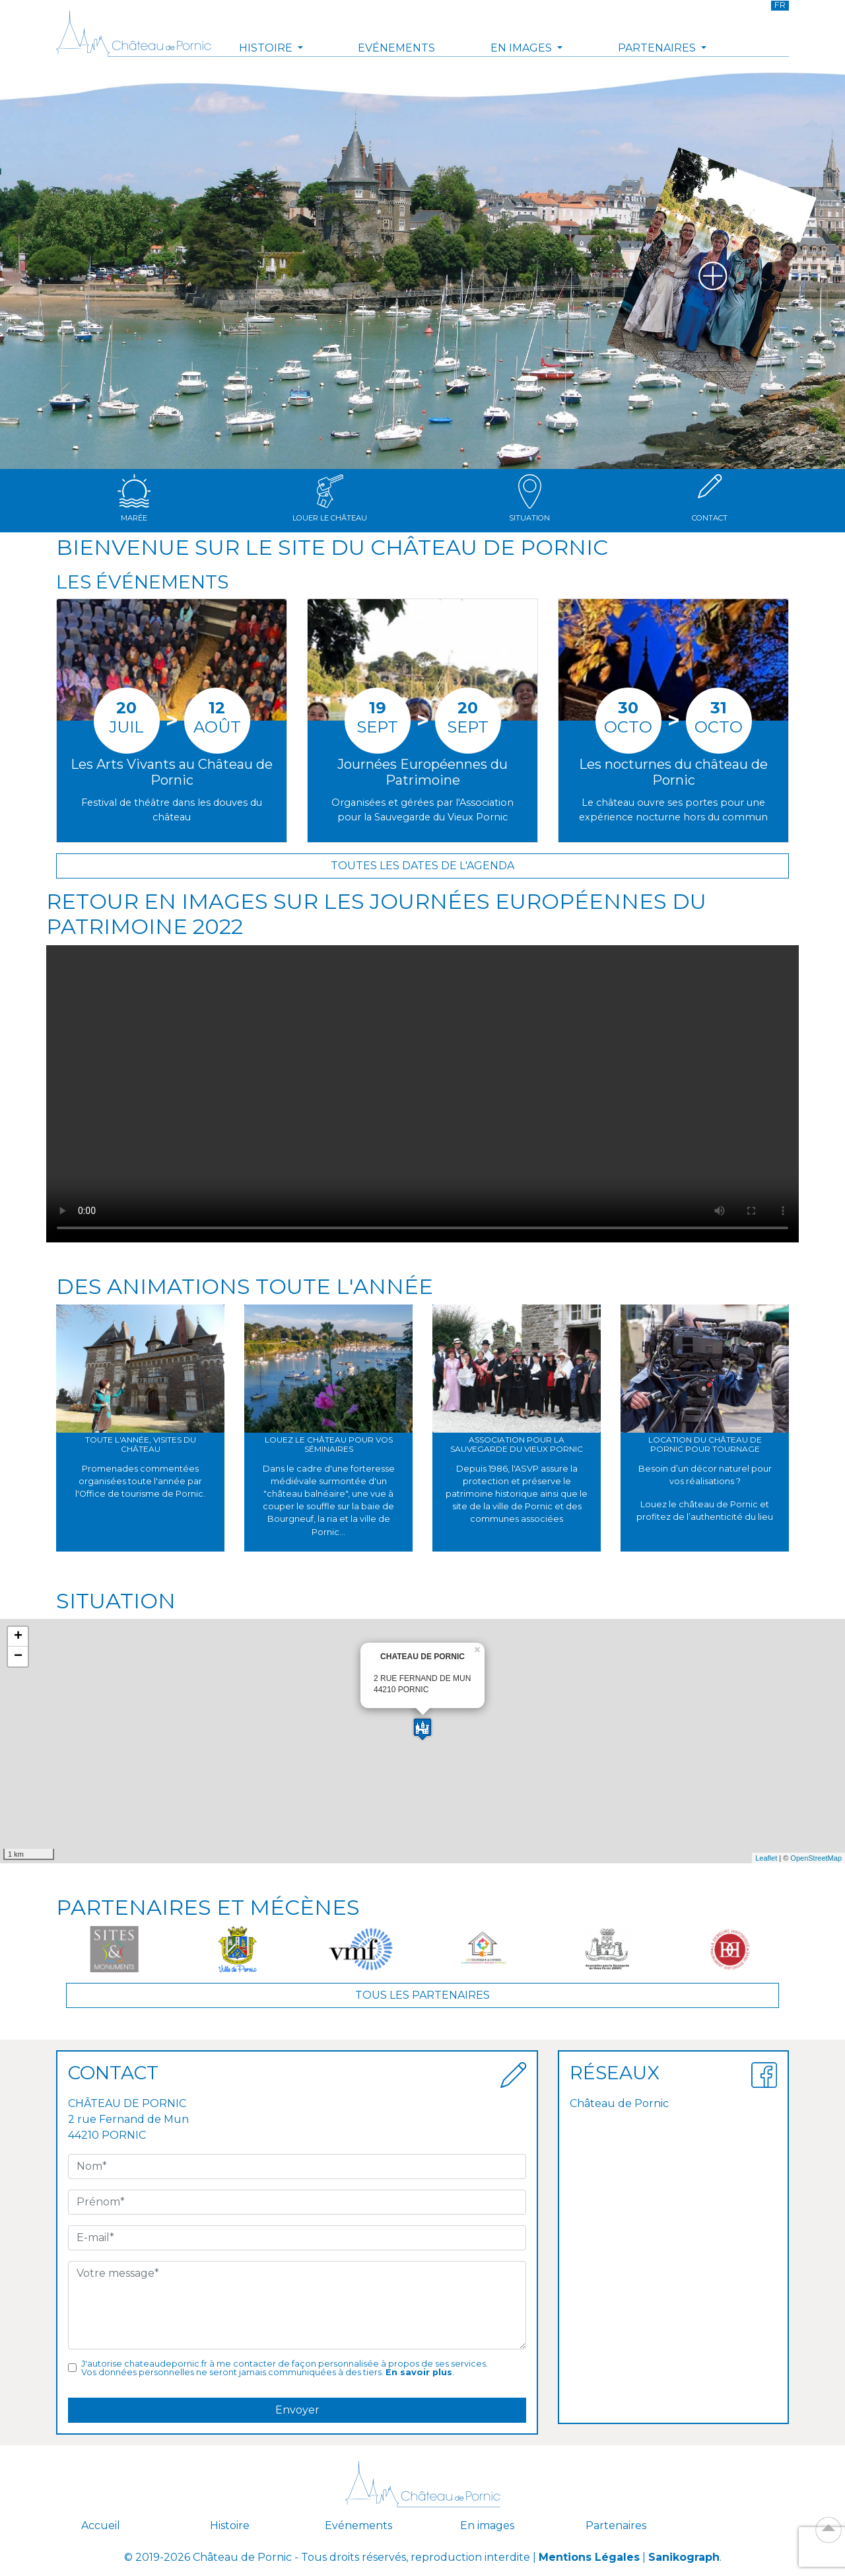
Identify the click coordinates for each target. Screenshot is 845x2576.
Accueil (100, 2525)
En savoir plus (419, 2372)
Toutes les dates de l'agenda (422, 865)
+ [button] (18, 1637)
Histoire (230, 2525)
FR (780, 5)
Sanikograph (684, 2557)
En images (487, 2525)
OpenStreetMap (816, 1858)
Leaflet (766, 1858)
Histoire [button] (267, 48)
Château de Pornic (619, 2103)
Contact (709, 498)
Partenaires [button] (658, 48)
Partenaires (616, 2525)
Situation (529, 498)
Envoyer (297, 2410)
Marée (134, 498)
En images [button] (522, 48)
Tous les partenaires (422, 1995)
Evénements (396, 48)
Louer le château (329, 498)
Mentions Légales (589, 2557)
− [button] (18, 1656)
